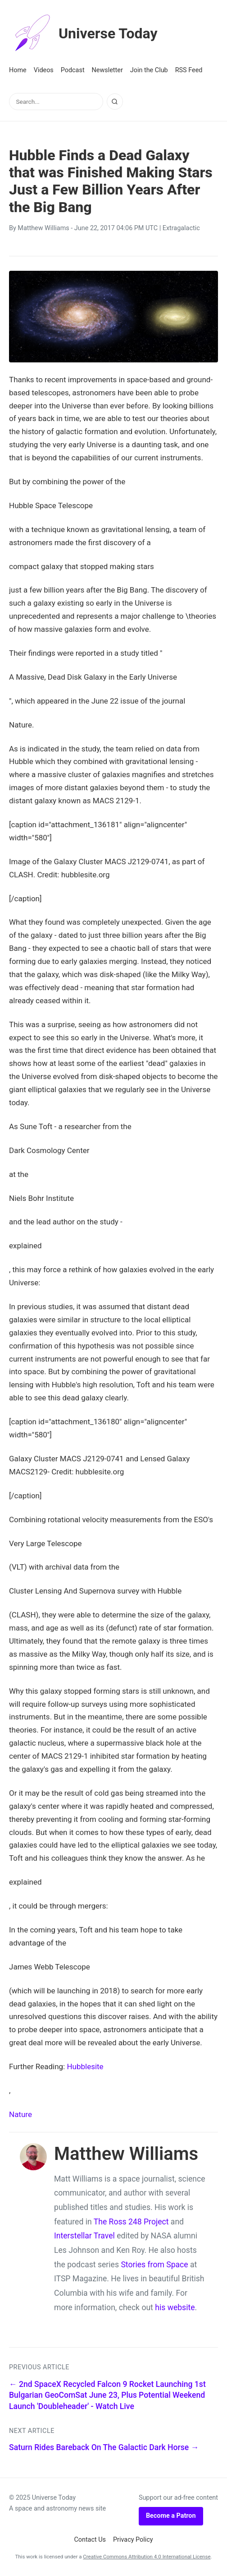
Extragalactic (181, 228)
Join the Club (149, 70)
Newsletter (107, 70)
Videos (44, 70)
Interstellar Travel (84, 2235)
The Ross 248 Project (131, 2221)
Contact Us (90, 2540)
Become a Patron (171, 2516)
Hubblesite (85, 2066)
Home (18, 70)
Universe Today (83, 33)
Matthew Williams (43, 228)
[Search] (115, 101)
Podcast (73, 70)
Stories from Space (154, 2264)
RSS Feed (189, 70)
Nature (20, 2114)
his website (175, 2307)
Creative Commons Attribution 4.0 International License (146, 2556)
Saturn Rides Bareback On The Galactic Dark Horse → (104, 2447)
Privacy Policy (133, 2540)
